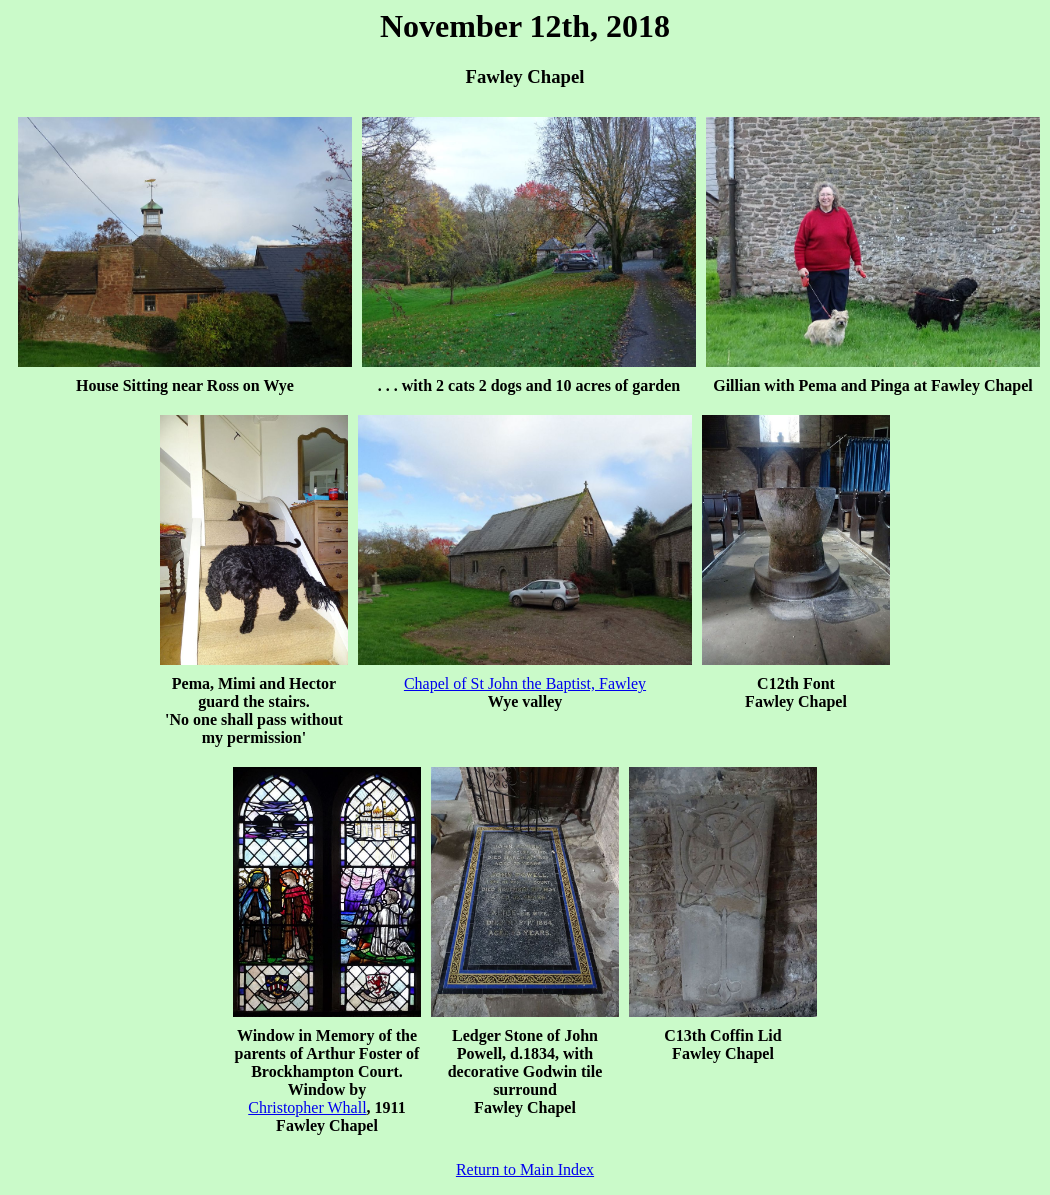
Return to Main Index (525, 1169)
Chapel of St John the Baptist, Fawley (525, 683)
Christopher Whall (307, 1107)
